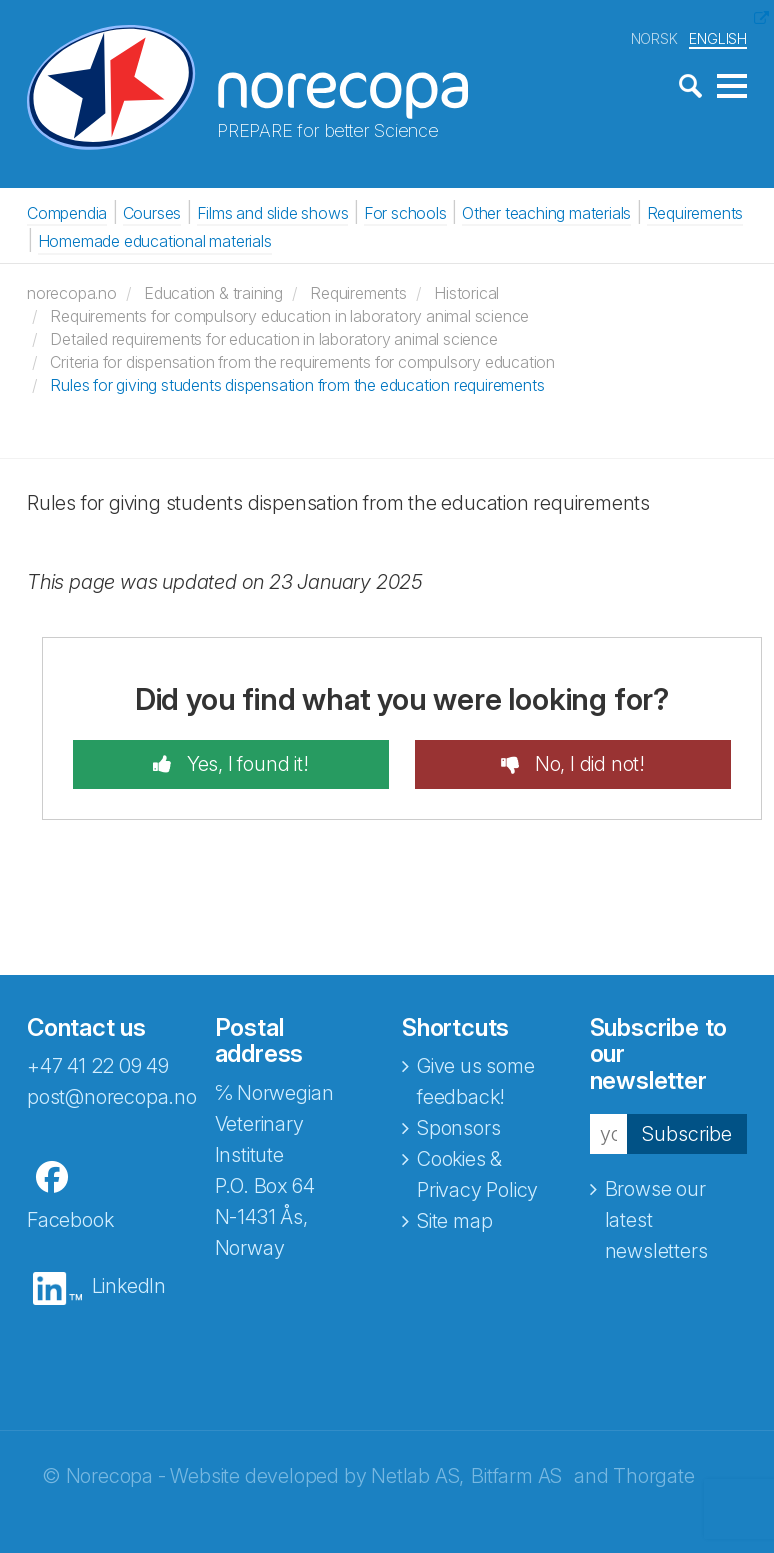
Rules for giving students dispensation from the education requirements (297, 385)
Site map (454, 1221)
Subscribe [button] (687, 1134)
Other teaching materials (546, 213)
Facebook (70, 1220)
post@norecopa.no (112, 1097)
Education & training (213, 293)
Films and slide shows (273, 213)
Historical (466, 293)
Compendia (67, 213)
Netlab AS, (417, 1476)
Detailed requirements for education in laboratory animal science (273, 339)
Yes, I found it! (245, 764)
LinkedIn (129, 1286)
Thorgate (653, 1476)
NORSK (654, 38)
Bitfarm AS (516, 1476)
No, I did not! (587, 764)
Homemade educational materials (155, 241)
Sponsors (458, 1128)
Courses (152, 213)
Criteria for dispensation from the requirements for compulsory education (302, 362)
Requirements (695, 213)
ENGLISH (718, 38)
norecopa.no (72, 293)
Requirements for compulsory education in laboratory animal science (289, 316)
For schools (405, 213)
